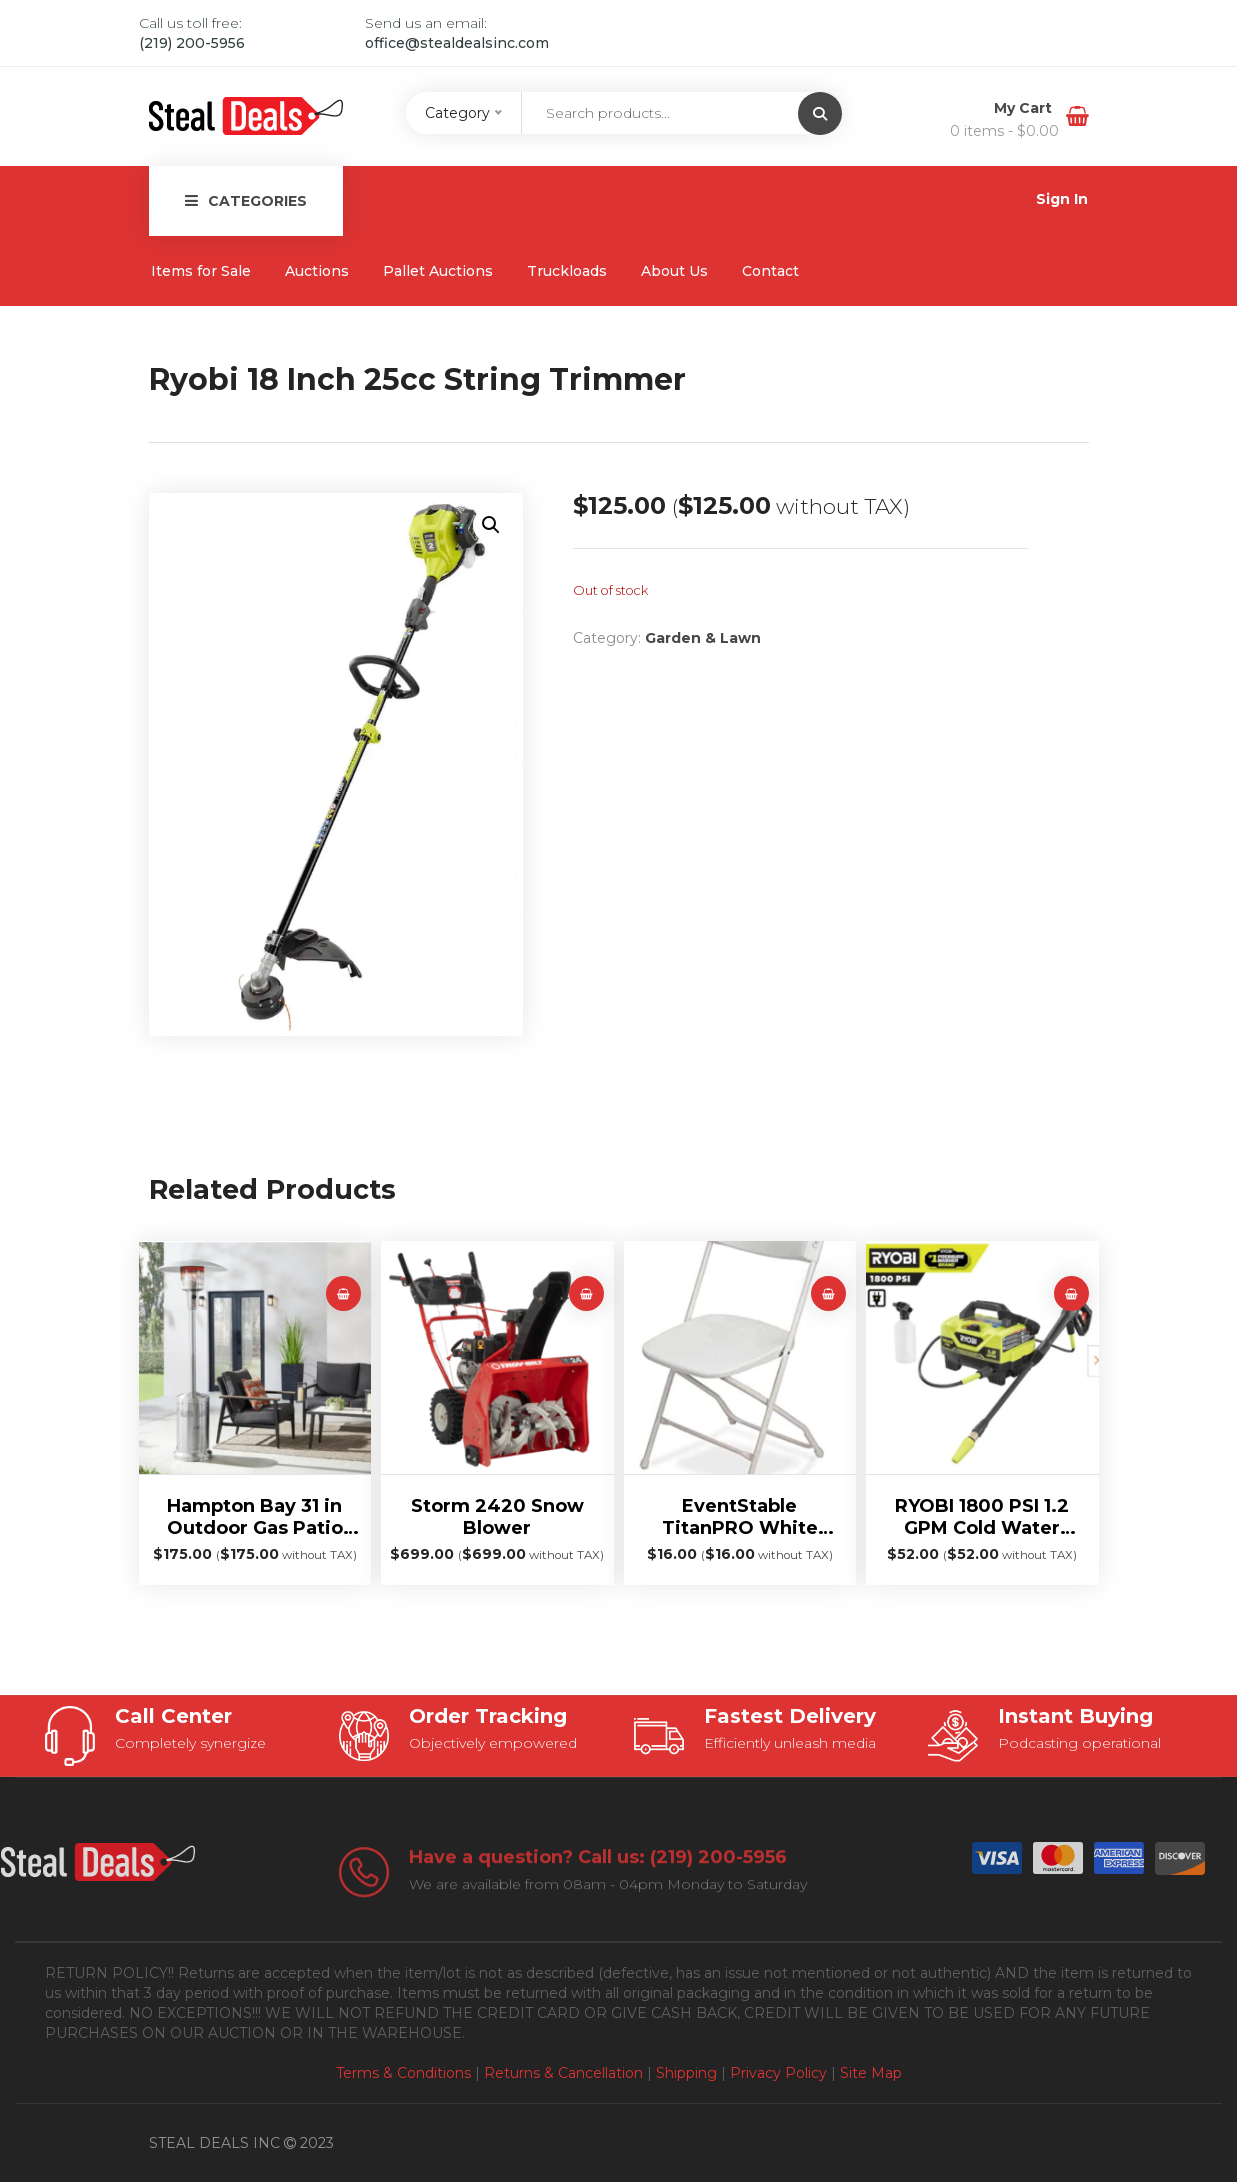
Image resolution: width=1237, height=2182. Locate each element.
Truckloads (567, 271)
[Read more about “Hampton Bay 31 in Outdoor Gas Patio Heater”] (343, 1293)
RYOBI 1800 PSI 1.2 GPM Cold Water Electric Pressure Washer (982, 1517)
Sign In (1062, 199)
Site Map (871, 2073)
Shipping (686, 2073)
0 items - (1004, 131)
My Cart (1025, 108)
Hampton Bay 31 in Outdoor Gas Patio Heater (255, 1517)
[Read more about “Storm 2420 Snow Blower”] (586, 1293)
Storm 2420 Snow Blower (497, 1517)
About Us (674, 271)
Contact (770, 271)
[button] (491, 525)
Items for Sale (201, 271)
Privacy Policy (778, 2073)
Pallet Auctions (438, 271)
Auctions (317, 271)
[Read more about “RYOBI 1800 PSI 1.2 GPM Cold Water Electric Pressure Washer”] (1071, 1293)
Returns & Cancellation (563, 2073)
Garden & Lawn (703, 638)
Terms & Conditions (403, 2073)
